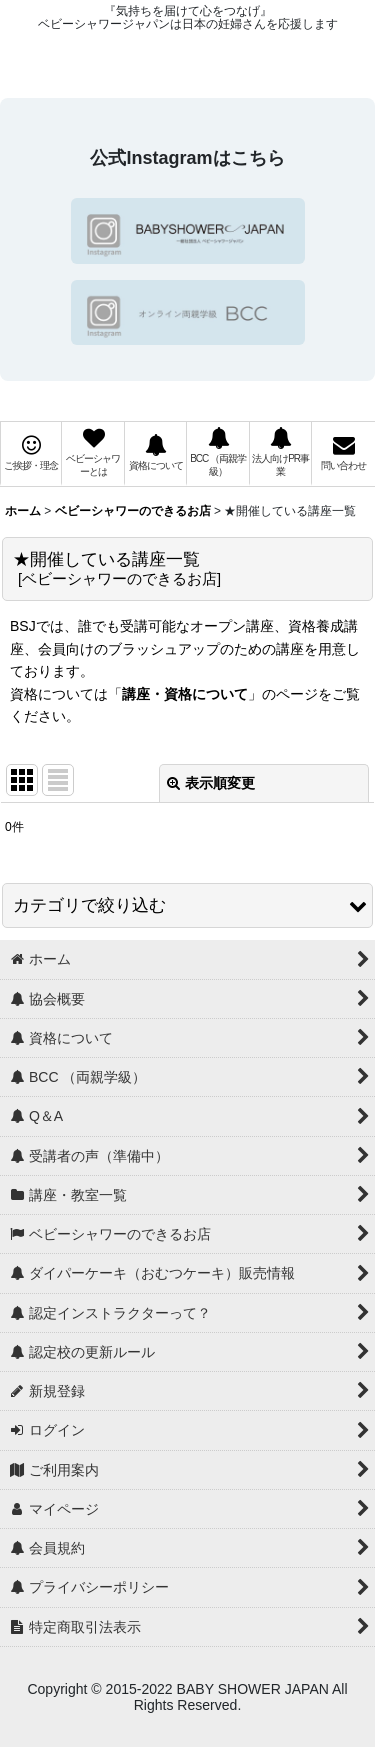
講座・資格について (185, 694)
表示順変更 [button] (211, 783)
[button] (187, 905)
